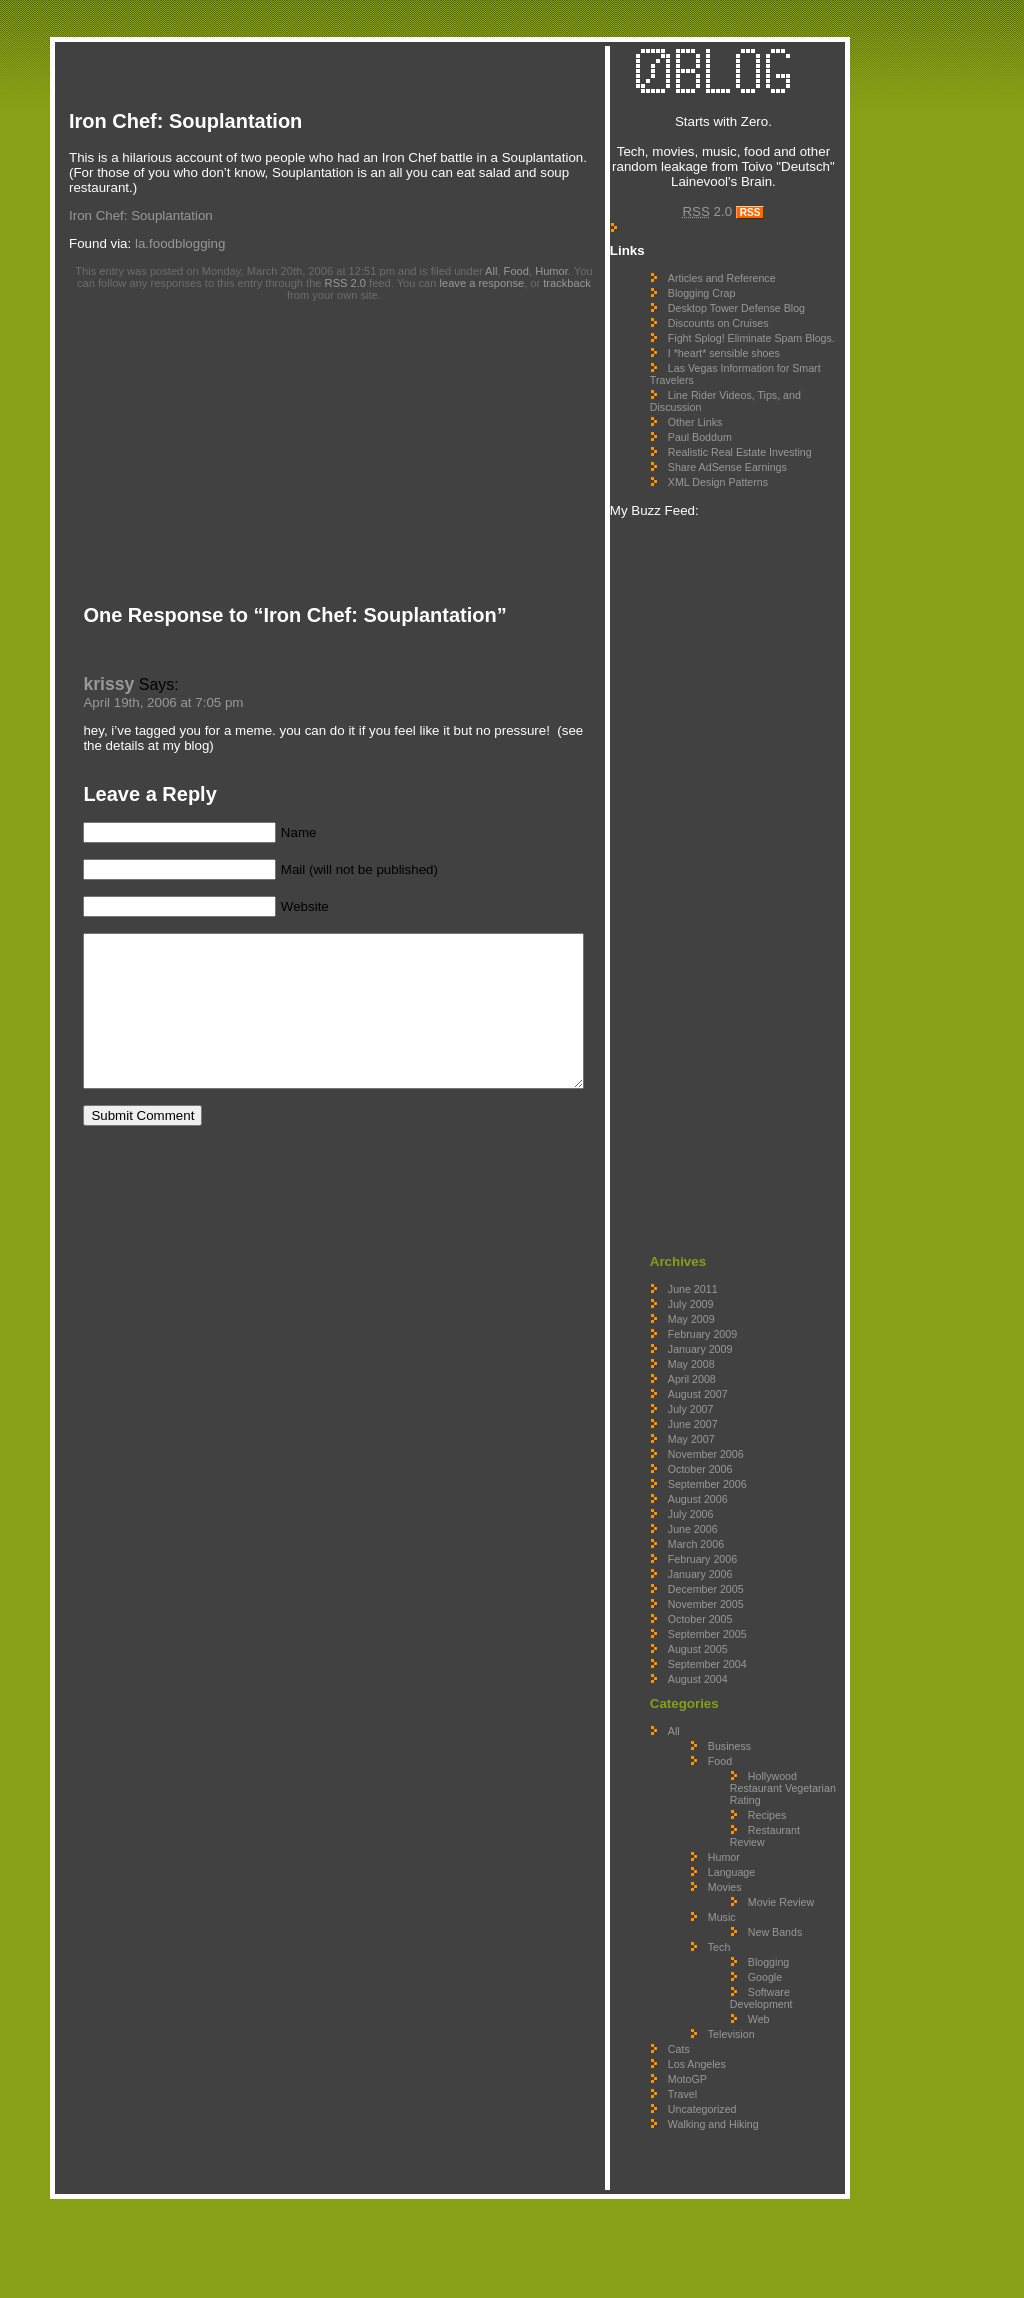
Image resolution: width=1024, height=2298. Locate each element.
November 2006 (745, 1505)
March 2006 (735, 1595)
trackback (540, 268)
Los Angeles (736, 2163)
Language (770, 1947)
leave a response (454, 268)
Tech (758, 2046)
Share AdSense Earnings (766, 518)
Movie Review (792, 1983)
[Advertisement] (414, 7)
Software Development (800, 2097)
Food (525, 256)
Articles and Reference (761, 293)
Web (798, 2118)
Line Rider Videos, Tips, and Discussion (754, 440)
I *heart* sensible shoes (763, 392)
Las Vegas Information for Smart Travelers (758, 413)
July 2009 (730, 1355)
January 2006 (739, 1625)
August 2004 (737, 1730)
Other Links (734, 461)
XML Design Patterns (757, 533)
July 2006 (730, 1565)
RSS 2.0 (317, 268)
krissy (98, 669)
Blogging (807, 2061)
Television (770, 2133)
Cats (718, 2148)
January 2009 (739, 1400)
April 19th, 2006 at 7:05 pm (153, 687)
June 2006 (732, 1580)
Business (768, 1797)
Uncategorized (741, 2208)
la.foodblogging (180, 228)
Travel (721, 2193)
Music (761, 2004)
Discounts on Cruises (757, 350)
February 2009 (741, 1385)
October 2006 (739, 1520)
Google (804, 2076)
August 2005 (737, 1700)
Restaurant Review (795, 1911)
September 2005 (746, 1685)
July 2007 (730, 1460)
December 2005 (745, 1640)
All (500, 256)
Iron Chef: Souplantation (185, 121)
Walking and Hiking (752, 2223)
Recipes (806, 1878)
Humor (560, 256)
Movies (764, 1962)
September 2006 (746, 1535)
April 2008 (731, 1430)
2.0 (743, 226)
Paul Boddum (739, 476)
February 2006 (741, 1610)
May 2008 (730, 1415)
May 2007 (730, 1490)
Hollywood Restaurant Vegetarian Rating (802, 1845)
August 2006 (737, 1550)
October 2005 (739, 1670)
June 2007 (732, 1475)
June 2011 (732, 1340)
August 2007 (737, 1445)
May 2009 (730, 1370)
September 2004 (746, 1715)
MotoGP (726, 2178)
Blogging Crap (741, 308)
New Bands (788, 2025)
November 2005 (745, 1655)
